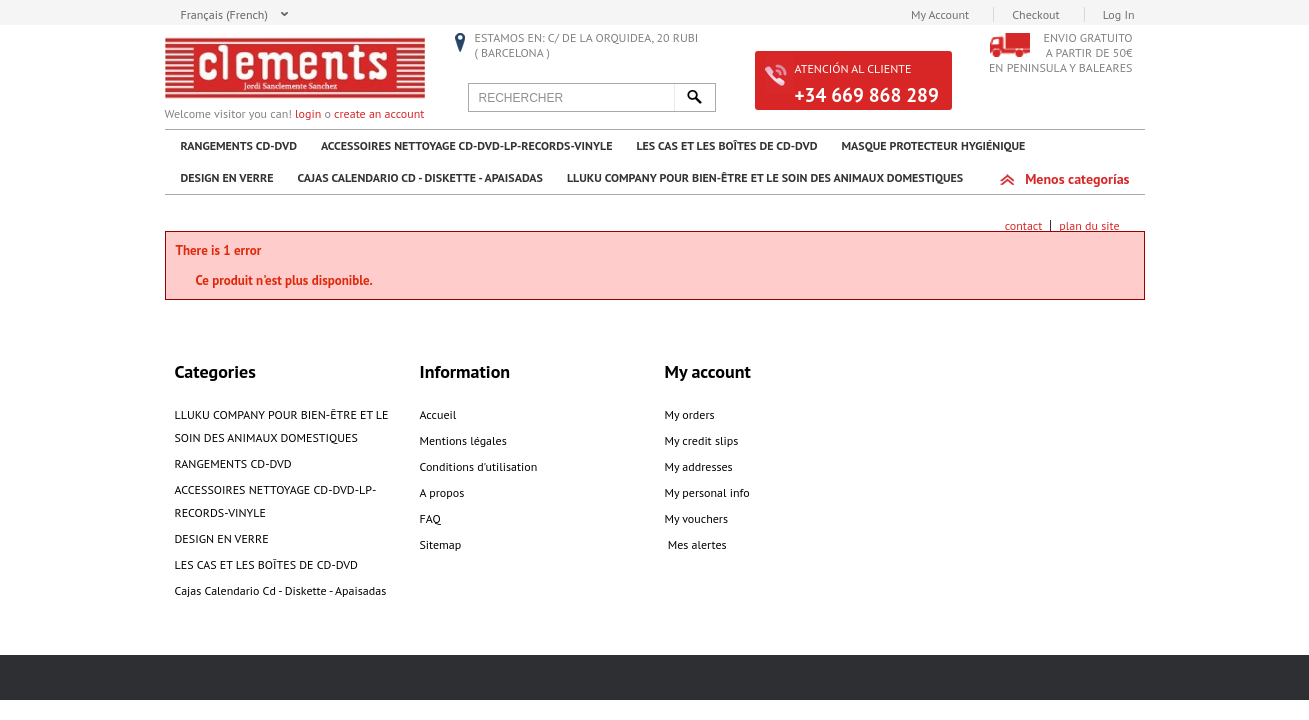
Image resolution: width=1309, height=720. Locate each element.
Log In (1119, 14)
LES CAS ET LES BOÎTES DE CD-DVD (726, 145)
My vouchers (696, 518)
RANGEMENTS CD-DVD (239, 145)
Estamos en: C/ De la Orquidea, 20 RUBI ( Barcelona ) (587, 45)
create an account (379, 113)
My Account (940, 14)
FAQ (430, 518)
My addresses (699, 466)
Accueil (438, 414)
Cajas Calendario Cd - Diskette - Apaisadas (420, 177)
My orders (690, 414)
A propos (442, 492)
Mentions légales (463, 440)
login (308, 113)
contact (1024, 225)
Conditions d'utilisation (479, 466)
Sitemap (441, 544)
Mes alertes (696, 544)
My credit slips (702, 440)
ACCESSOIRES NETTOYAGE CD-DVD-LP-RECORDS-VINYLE (467, 145)
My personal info (707, 492)
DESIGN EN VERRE (227, 177)
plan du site (1089, 225)
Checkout (1035, 14)
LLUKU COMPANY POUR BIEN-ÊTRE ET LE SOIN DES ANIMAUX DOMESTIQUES (765, 177)
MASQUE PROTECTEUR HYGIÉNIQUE (933, 145)
